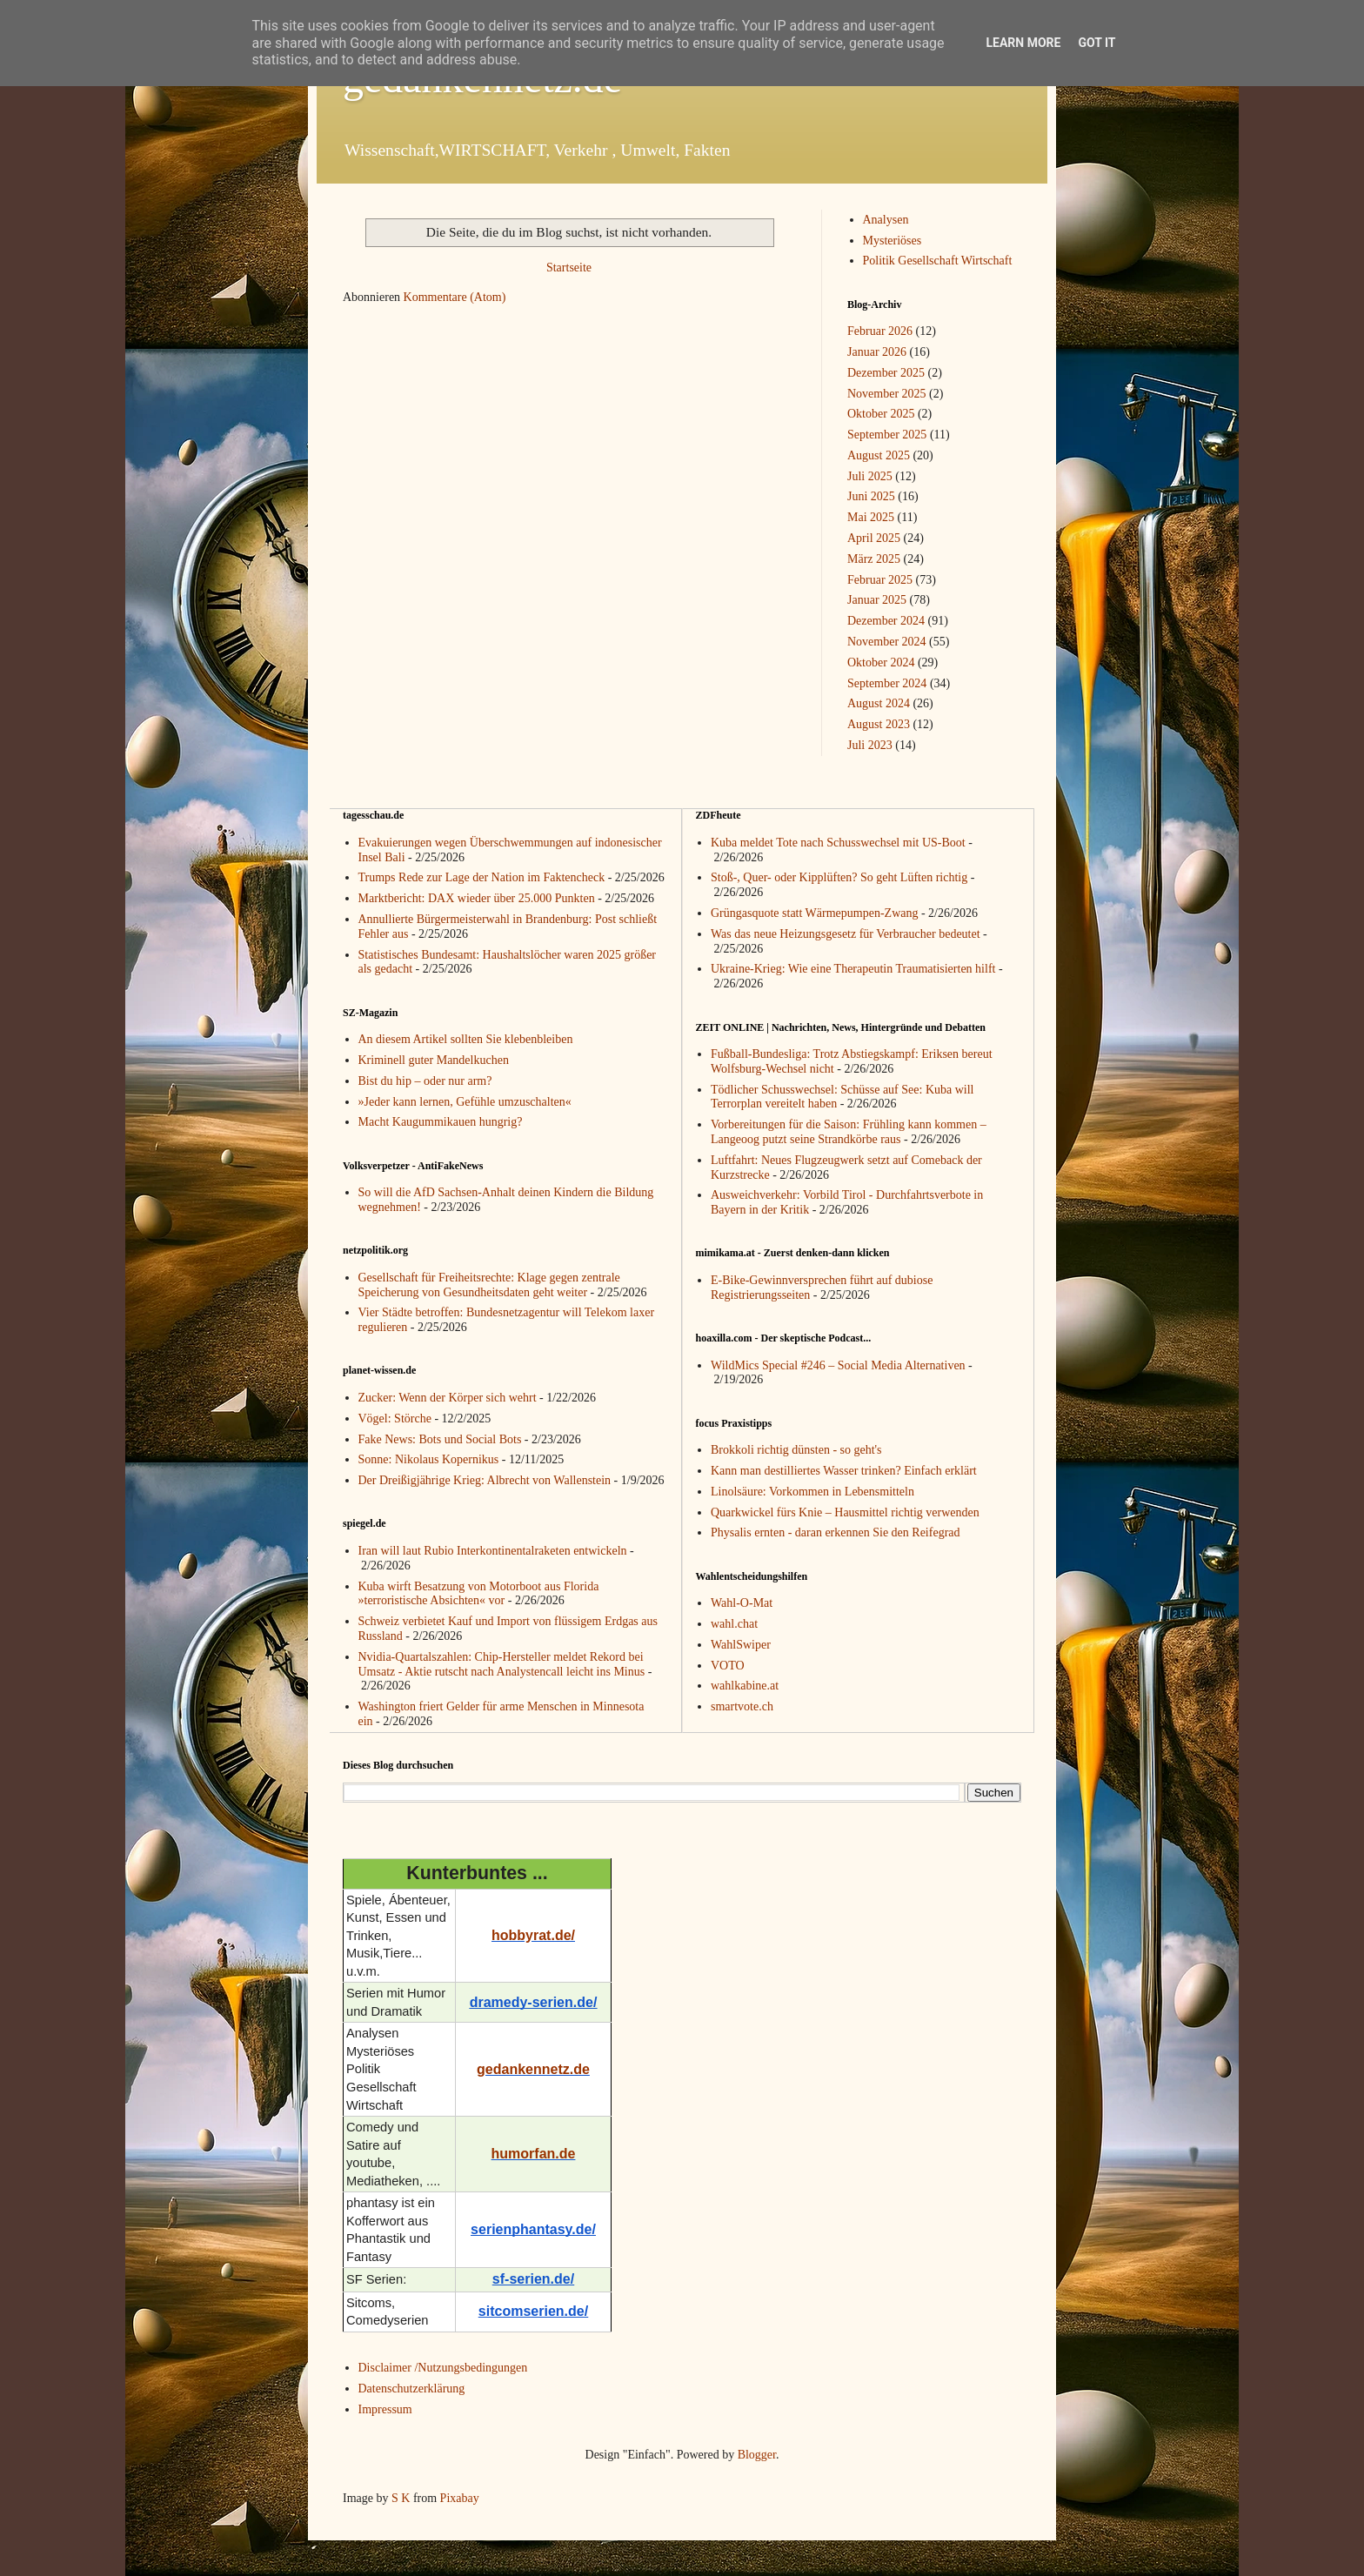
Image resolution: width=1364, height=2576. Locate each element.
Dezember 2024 (886, 620)
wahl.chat (734, 1623)
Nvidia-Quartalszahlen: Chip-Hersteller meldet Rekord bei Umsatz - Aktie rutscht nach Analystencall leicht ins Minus (501, 1664)
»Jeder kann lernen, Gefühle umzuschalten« (465, 1101)
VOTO (728, 1665)
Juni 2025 (871, 496)
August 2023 (878, 724)
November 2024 (886, 641)
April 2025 (873, 538)
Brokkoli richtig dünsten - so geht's (796, 1449)
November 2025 (886, 393)
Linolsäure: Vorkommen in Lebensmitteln (812, 1491)
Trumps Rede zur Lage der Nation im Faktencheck (481, 877)
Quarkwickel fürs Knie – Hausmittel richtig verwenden (845, 1512)
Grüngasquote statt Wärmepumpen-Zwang (814, 913)
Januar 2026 (876, 351)
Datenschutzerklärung (411, 2388)
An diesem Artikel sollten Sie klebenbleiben (465, 1039)
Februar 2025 (880, 579)
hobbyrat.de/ (533, 1935)
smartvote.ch (742, 1706)
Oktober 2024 (880, 662)
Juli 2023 (870, 745)
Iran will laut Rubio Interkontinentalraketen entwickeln (492, 1550)
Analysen (886, 219)
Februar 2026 (880, 331)
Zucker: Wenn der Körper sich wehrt (447, 1397)
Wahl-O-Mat (741, 1602)
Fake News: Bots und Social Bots (440, 1439)
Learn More (1023, 43)
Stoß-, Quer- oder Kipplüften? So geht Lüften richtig (839, 877)
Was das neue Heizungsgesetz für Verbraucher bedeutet (845, 933)
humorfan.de (533, 2153)
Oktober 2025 (880, 413)
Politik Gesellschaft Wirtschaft (938, 260)
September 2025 (886, 434)
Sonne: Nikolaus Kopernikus (428, 1459)
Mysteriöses (892, 240)
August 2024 (878, 703)
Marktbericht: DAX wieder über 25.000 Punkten (476, 898)
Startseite (569, 267)
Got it (1096, 43)
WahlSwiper (741, 1644)
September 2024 (886, 683)
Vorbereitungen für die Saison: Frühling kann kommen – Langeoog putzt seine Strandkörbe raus (848, 1132)
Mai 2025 (870, 517)
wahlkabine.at (745, 1685)
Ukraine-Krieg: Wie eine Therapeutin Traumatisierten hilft (853, 968)
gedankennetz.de (533, 2069)
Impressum (385, 2409)
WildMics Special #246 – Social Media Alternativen (838, 1365)
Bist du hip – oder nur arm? (425, 1080)
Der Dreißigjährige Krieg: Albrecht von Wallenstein (485, 1480)
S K (400, 2498)
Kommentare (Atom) (455, 297)
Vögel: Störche (394, 1418)
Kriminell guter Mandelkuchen (433, 1060)
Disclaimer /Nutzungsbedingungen (443, 2367)
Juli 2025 (870, 476)
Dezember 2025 (886, 372)
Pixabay (459, 2498)
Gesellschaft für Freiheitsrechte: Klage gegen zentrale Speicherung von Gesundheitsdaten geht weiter (489, 1285)
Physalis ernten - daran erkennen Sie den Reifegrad (835, 1532)
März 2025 (873, 558)
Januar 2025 (876, 599)
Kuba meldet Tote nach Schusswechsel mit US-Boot (838, 842)
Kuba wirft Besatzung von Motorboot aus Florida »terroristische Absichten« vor (478, 1594)
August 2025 (878, 455)
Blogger (757, 2454)
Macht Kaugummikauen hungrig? (440, 1121)
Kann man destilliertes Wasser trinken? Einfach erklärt (844, 1470)
